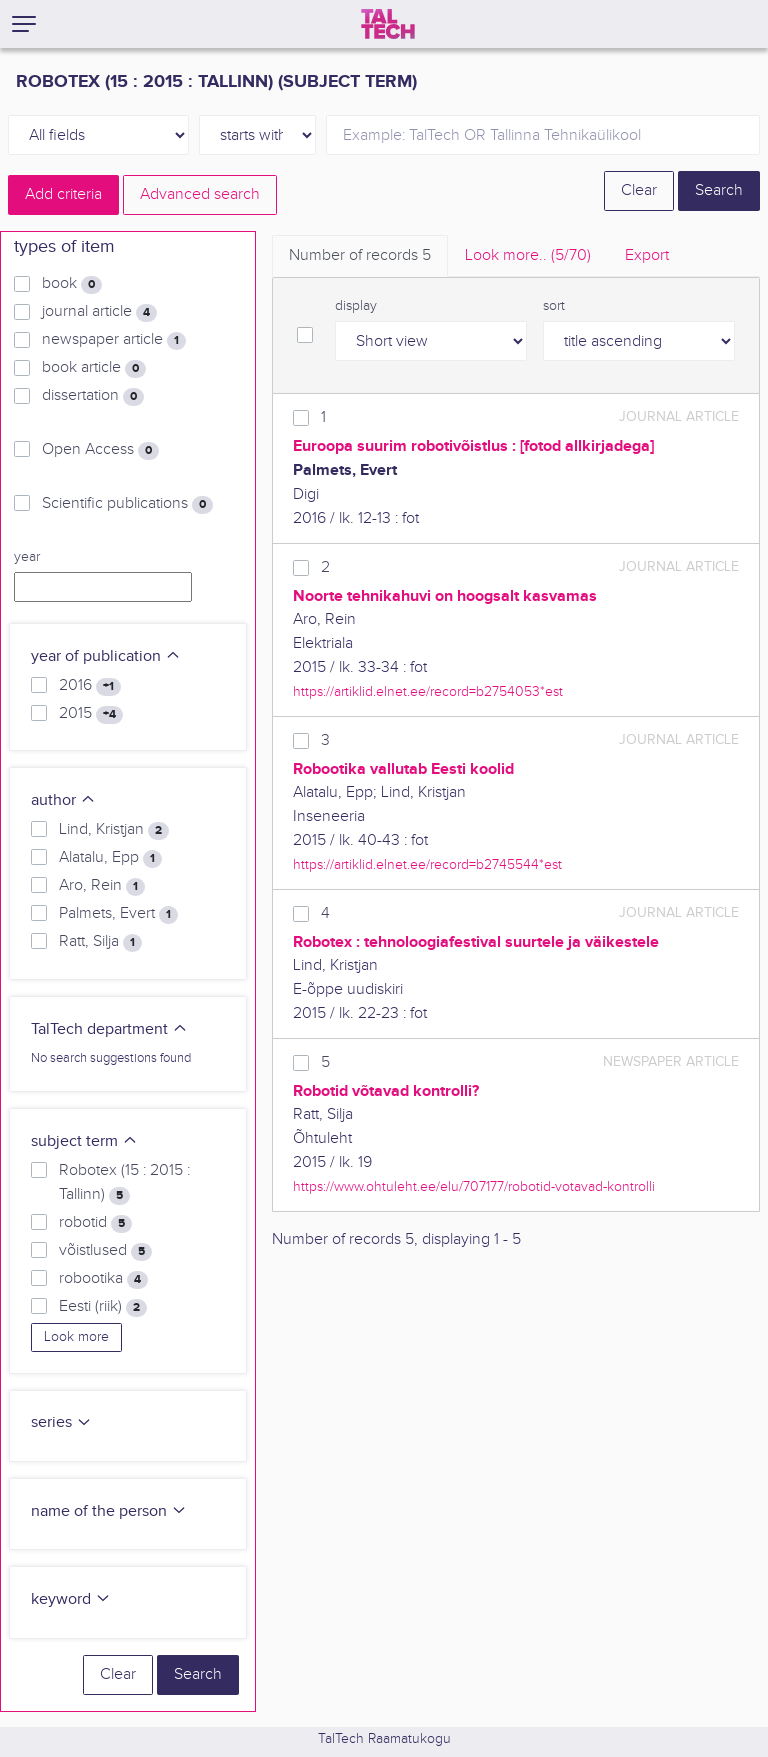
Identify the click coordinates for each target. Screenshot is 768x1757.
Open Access (100, 450)
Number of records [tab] (360, 255)
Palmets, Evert (118, 914)
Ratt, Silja (100, 942)
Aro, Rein (102, 886)
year (27, 557)
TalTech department (109, 1029)
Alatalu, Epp (110, 858)
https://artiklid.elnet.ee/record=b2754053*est (428, 691)
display (356, 306)
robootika (103, 1279)
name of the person (109, 1511)
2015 (91, 714)
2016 (90, 686)
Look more (76, 1337)
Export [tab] (647, 255)
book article (94, 368)
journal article (99, 312)
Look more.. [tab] (528, 255)
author (63, 800)
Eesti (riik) (103, 1307)
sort (554, 306)
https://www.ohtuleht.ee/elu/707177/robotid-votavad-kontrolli (474, 1186)
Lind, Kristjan (114, 830)
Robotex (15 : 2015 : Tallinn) (124, 1183)
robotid (95, 1223)
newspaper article (114, 340)
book (72, 284)
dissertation (93, 396)
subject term (84, 1141)
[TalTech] (388, 24)
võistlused (105, 1251)
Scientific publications (127, 504)
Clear (639, 190)
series (61, 1422)
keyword (71, 1599)
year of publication (106, 656)
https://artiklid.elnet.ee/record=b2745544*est (427, 864)
